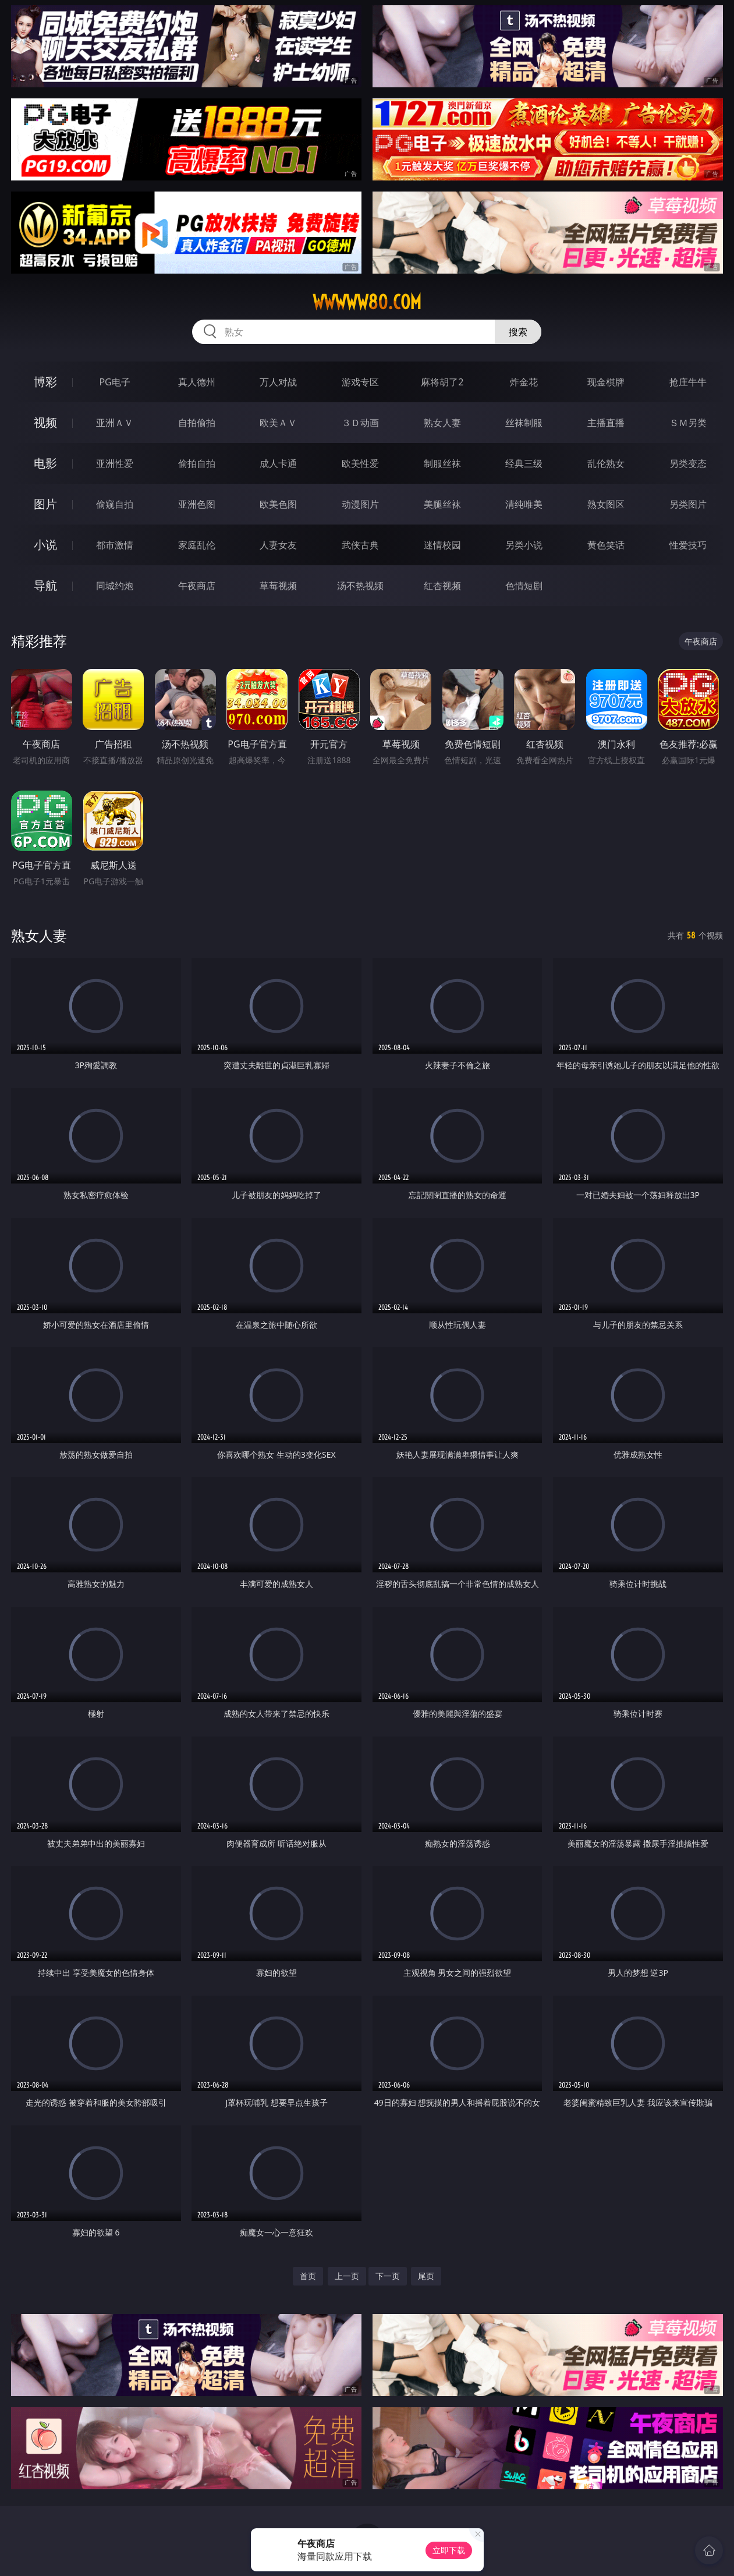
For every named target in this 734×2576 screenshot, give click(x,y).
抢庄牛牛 (688, 381)
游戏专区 (360, 381)
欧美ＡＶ (278, 422)
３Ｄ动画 (360, 422)
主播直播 (606, 422)
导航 (45, 585)
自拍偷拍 (196, 422)
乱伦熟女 (606, 463)
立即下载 (448, 2550)
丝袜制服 (523, 422)
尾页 (426, 2275)
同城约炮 (114, 585)
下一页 (387, 2275)
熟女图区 (606, 504)
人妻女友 (278, 544)
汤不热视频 (360, 585)
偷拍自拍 (196, 463)
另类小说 (523, 544)
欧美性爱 (360, 463)
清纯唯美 (523, 504)
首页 (308, 2275)
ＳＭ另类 (688, 422)
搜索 (518, 331)
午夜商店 (196, 585)
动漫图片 (360, 504)
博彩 (45, 381)
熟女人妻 (442, 422)
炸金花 (524, 381)
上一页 (347, 2275)
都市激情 (114, 544)
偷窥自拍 (114, 504)
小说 (45, 544)
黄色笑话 (606, 544)
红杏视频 (442, 585)
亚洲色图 (196, 504)
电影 (45, 463)
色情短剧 (523, 585)
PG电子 (114, 381)
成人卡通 (278, 463)
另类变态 (688, 463)
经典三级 (523, 463)
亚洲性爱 (114, 463)
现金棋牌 (606, 381)
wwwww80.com (367, 302)
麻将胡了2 (442, 381)
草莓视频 (278, 585)
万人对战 (278, 381)
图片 (45, 504)
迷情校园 (442, 544)
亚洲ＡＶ (114, 422)
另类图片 (688, 504)
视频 (45, 422)
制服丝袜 (442, 463)
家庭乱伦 (196, 544)
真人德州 (196, 381)
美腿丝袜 (442, 504)
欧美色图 (278, 504)
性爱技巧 (688, 544)
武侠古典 (360, 544)
